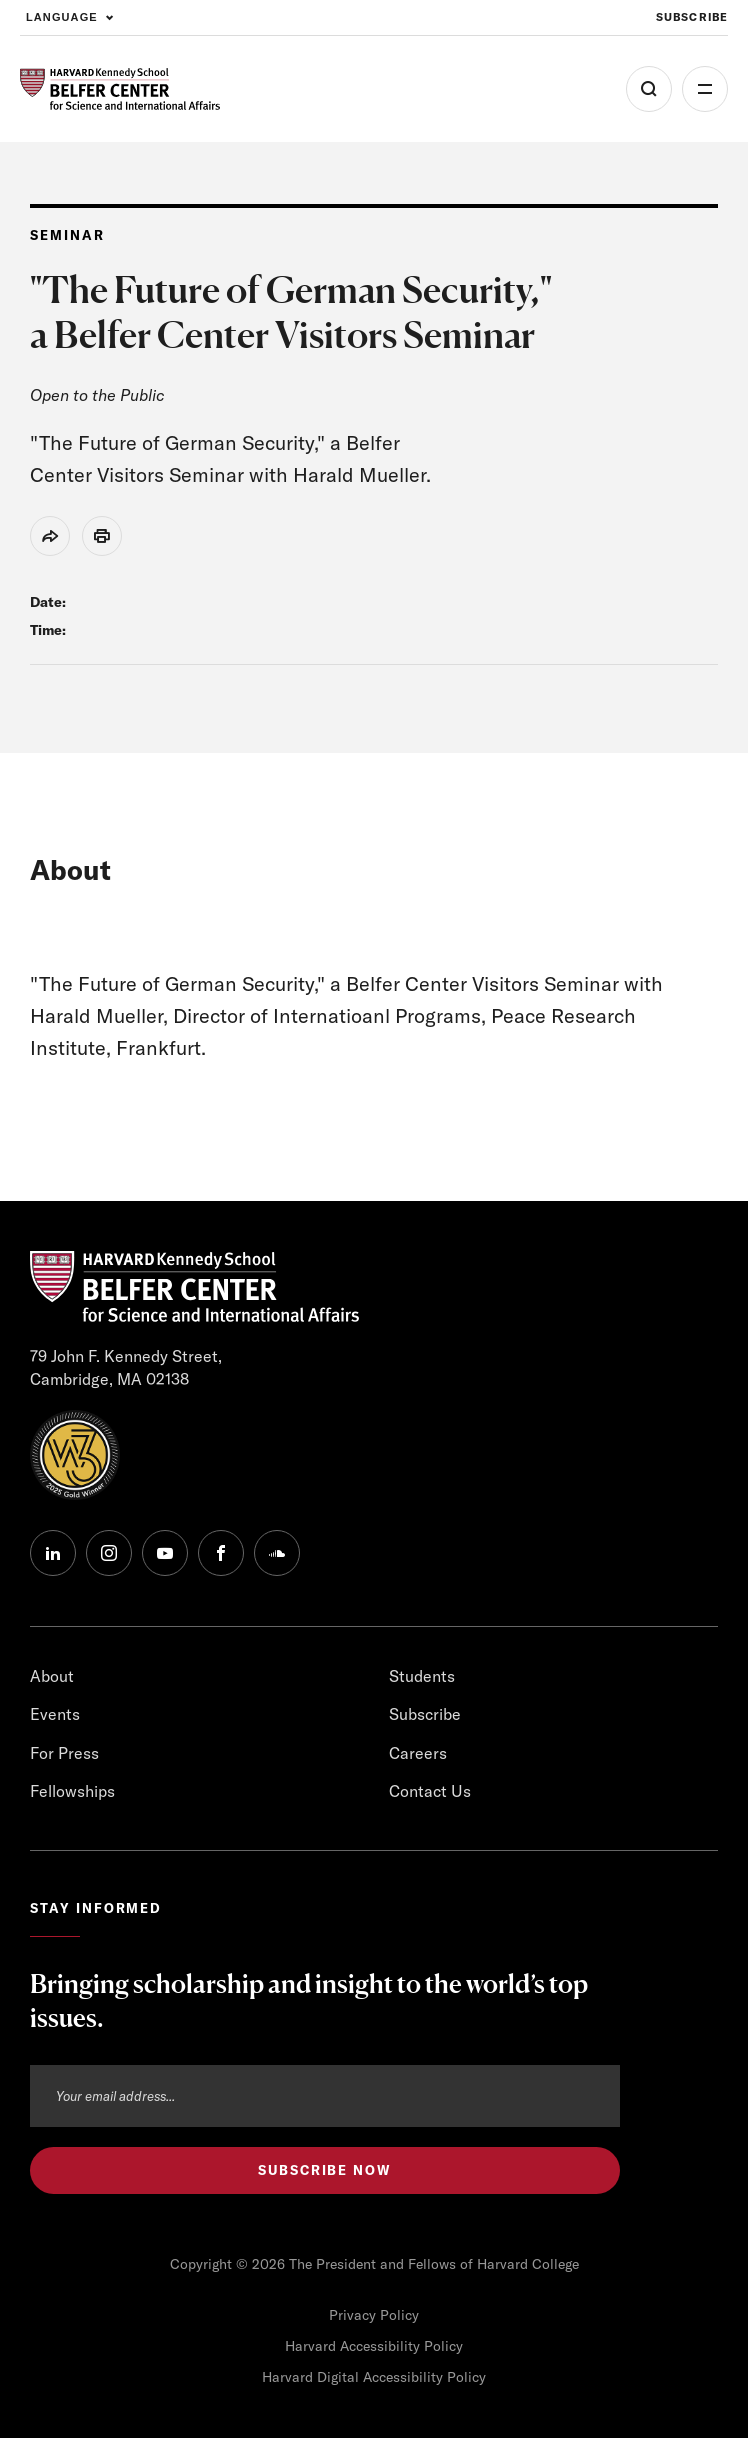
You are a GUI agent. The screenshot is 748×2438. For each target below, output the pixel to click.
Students (422, 1676)
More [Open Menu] (705, 89)
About (52, 1676)
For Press (64, 1753)
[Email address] (325, 2096)
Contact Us (430, 1791)
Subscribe (425, 1714)
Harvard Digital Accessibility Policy (374, 2377)
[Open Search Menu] (649, 89)
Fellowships (72, 1791)
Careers (418, 1753)
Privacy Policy (374, 2315)
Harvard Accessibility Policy (374, 2346)
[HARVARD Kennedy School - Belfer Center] (120, 89)
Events (55, 1714)
